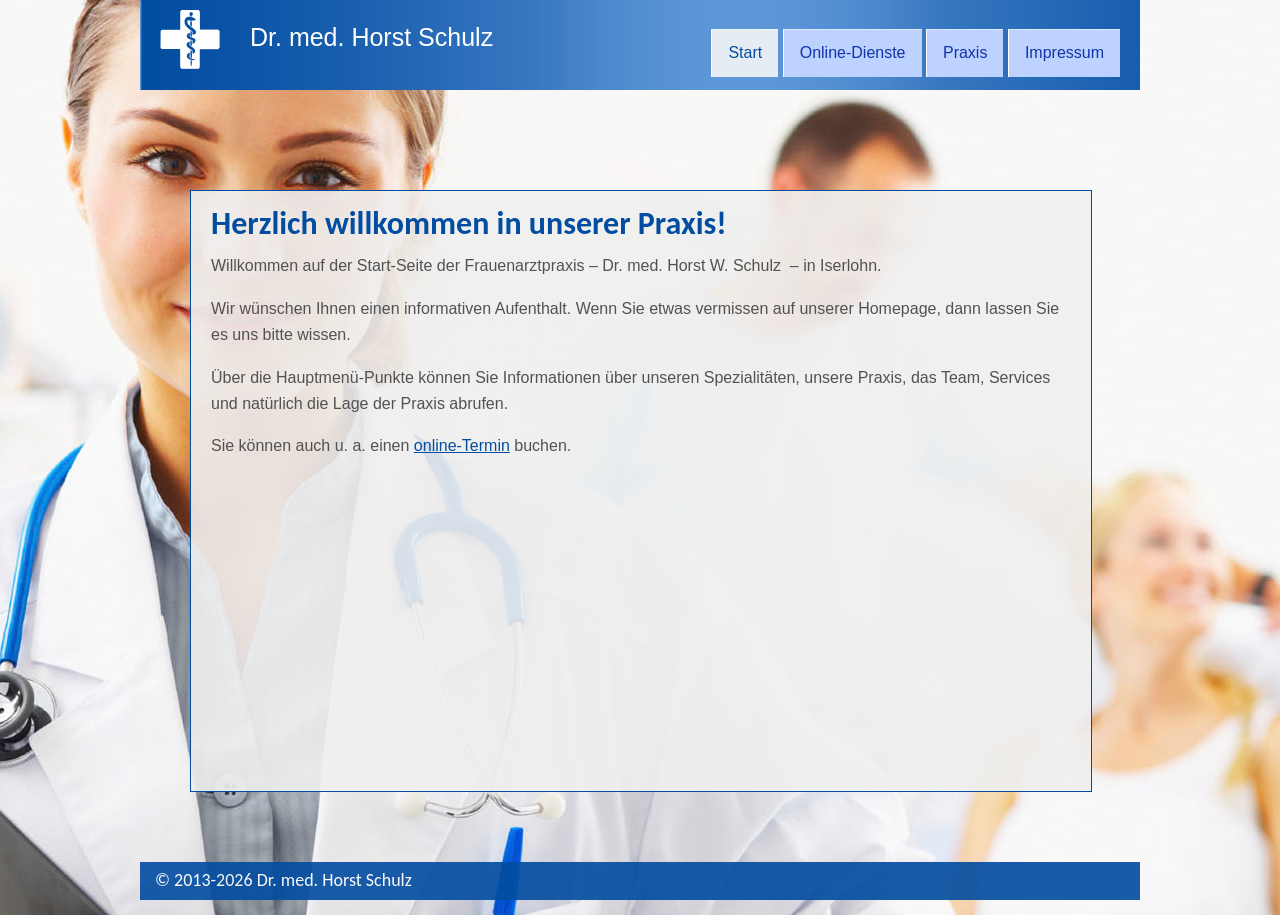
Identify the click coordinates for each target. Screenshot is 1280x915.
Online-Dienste (853, 52)
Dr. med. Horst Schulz (371, 37)
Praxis (965, 52)
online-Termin (462, 445)
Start (745, 52)
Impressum (1064, 52)
